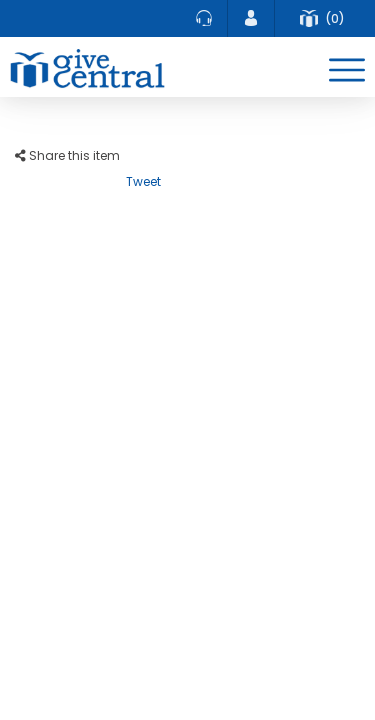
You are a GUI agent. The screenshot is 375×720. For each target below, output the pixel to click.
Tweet (143, 181)
